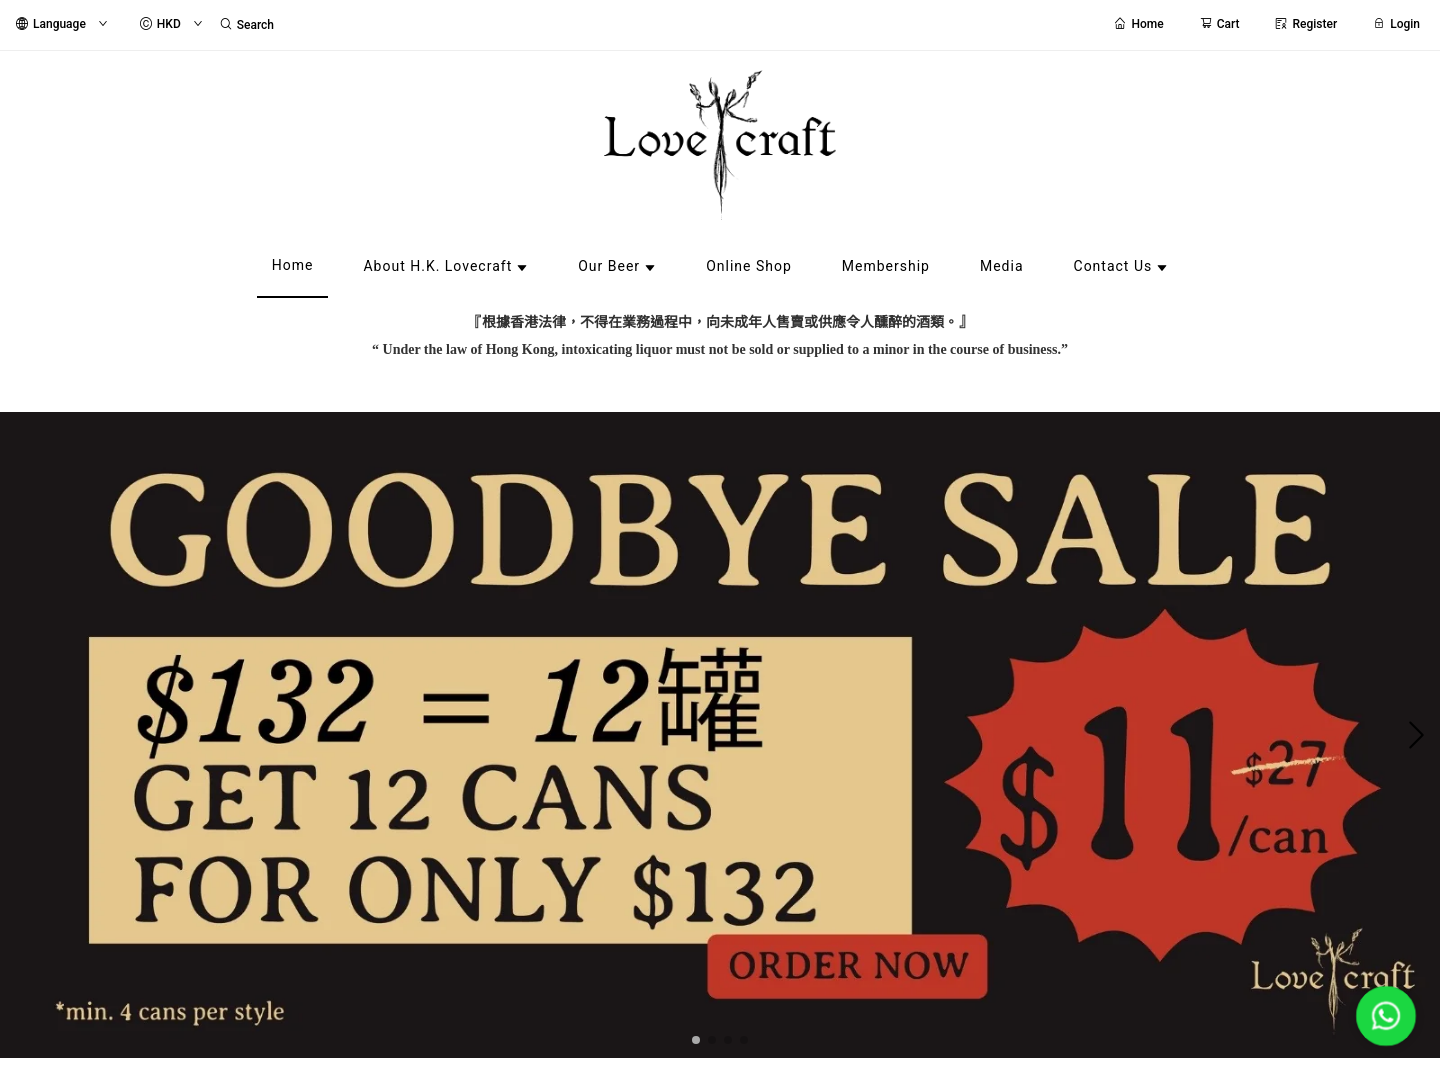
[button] (696, 1040)
